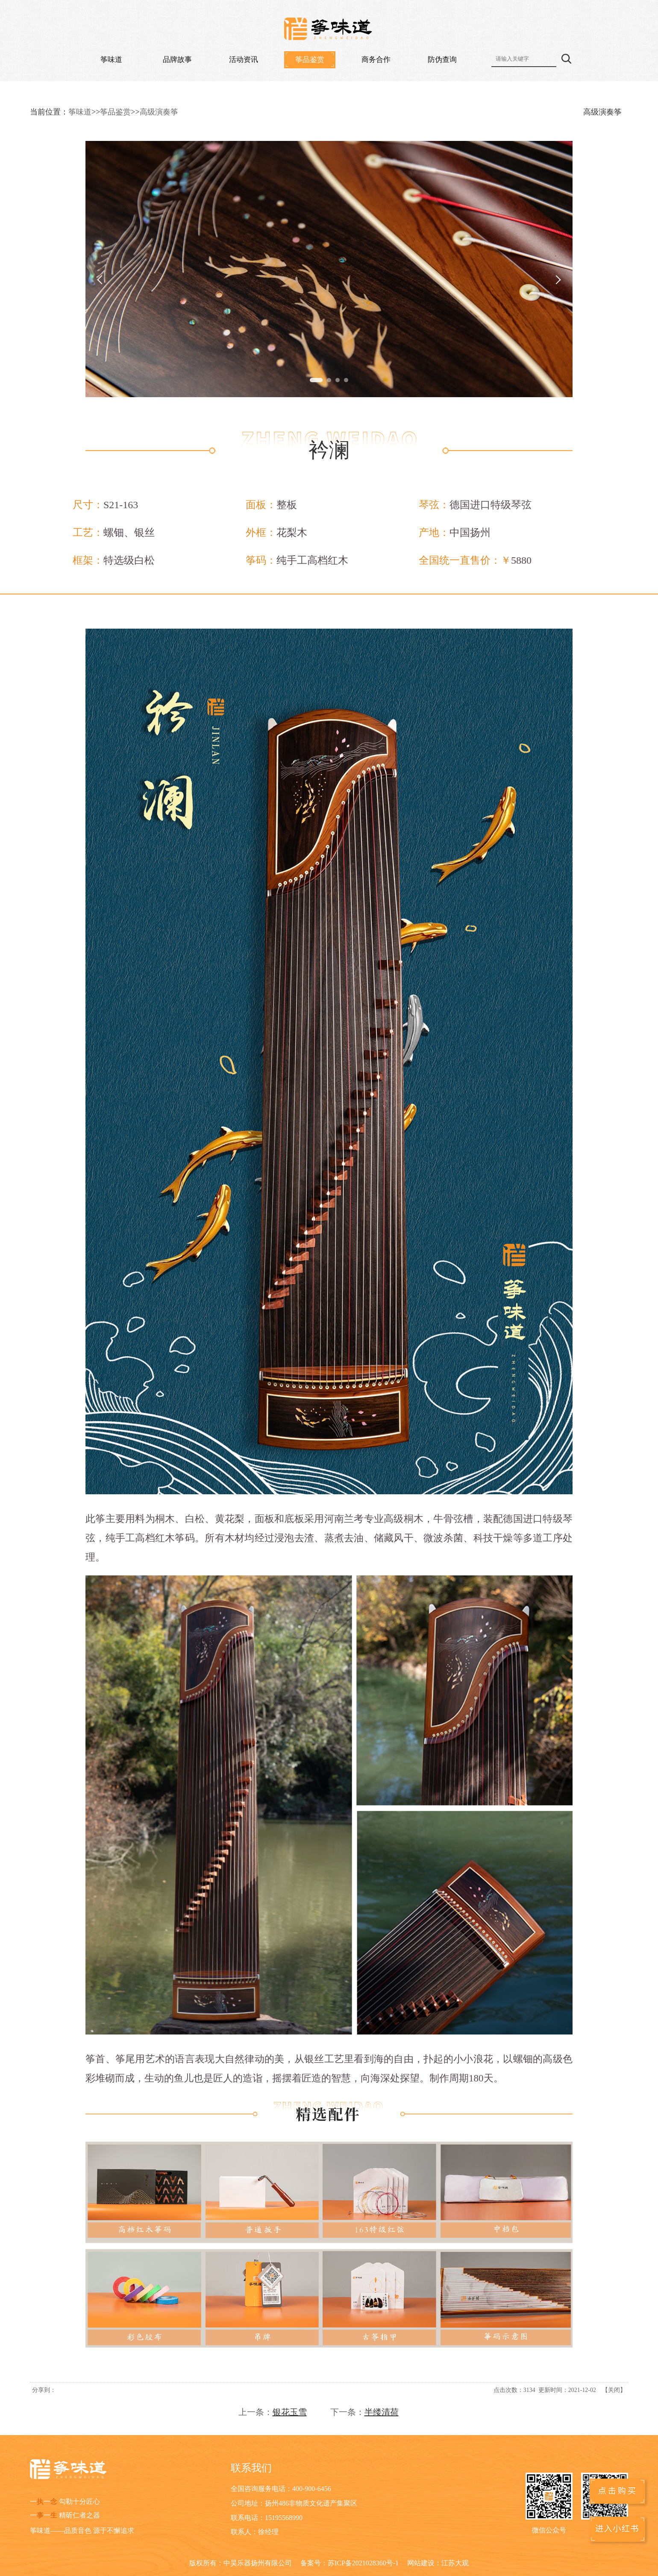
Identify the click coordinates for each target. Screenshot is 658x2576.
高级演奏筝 (159, 112)
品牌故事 (177, 60)
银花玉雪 (290, 2412)
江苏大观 (455, 2563)
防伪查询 (442, 60)
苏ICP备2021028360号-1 (363, 2563)
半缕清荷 (381, 2412)
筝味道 (111, 60)
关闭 (614, 2390)
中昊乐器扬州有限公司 (257, 2563)
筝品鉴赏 (309, 60)
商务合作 (376, 60)
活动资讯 (243, 60)
